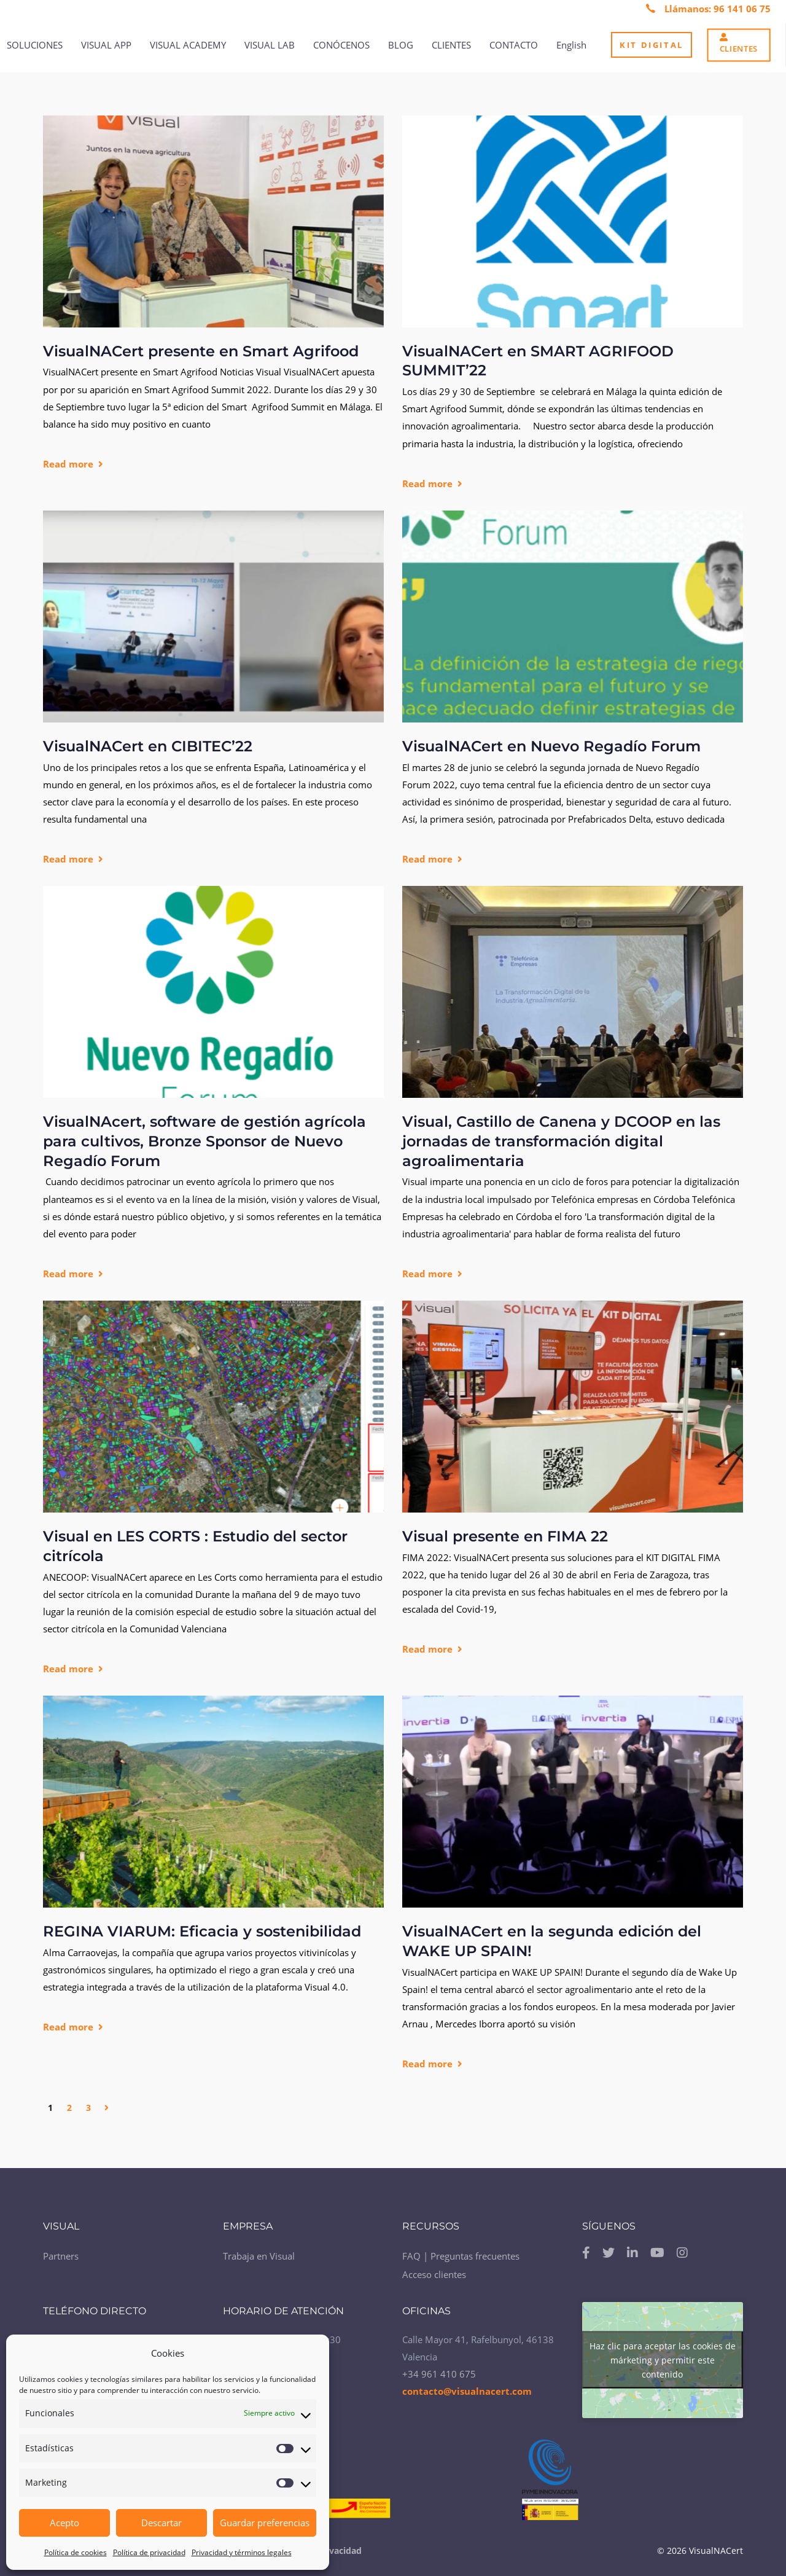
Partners (61, 2251)
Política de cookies (75, 2552)
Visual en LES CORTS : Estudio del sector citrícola (195, 1546)
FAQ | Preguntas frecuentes (460, 2251)
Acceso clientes (434, 2270)
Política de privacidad (149, 2552)
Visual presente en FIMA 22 (505, 1536)
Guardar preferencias (264, 2522)
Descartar (161, 2522)
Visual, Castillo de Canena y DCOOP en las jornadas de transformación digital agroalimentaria (561, 1141)
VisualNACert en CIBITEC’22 (147, 746)
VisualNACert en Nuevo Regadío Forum (551, 746)
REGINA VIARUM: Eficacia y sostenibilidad (202, 1931)
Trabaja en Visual (259, 2251)
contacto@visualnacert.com (467, 2387)
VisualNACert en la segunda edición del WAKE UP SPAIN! (551, 1941)
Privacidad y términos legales (242, 2552)
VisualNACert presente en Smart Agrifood (201, 351)
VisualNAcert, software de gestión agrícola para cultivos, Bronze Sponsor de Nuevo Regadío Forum (204, 1141)
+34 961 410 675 (439, 2369)
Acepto (64, 2522)
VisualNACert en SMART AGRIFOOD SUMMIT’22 (538, 361)
